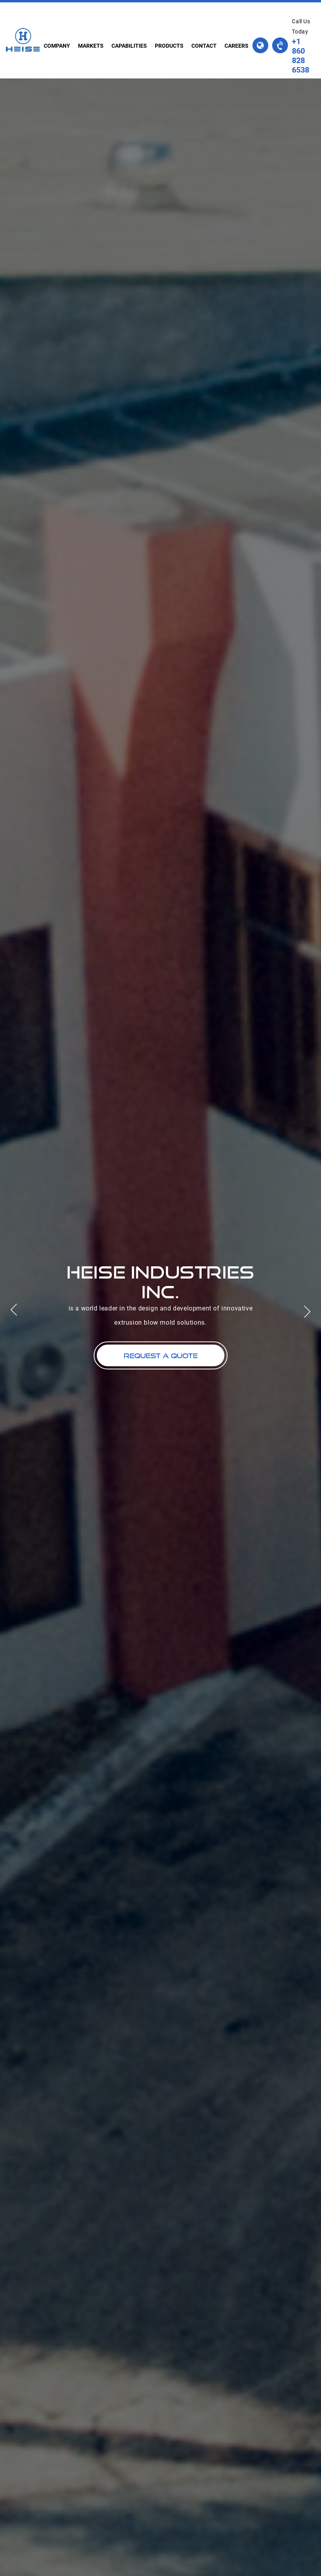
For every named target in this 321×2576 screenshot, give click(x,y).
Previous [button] (10, 1306)
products (169, 46)
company (57, 46)
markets (91, 46)
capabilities (129, 46)
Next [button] (311, 1315)
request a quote (161, 1355)
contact (204, 46)
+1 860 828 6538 (300, 56)
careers (237, 46)
